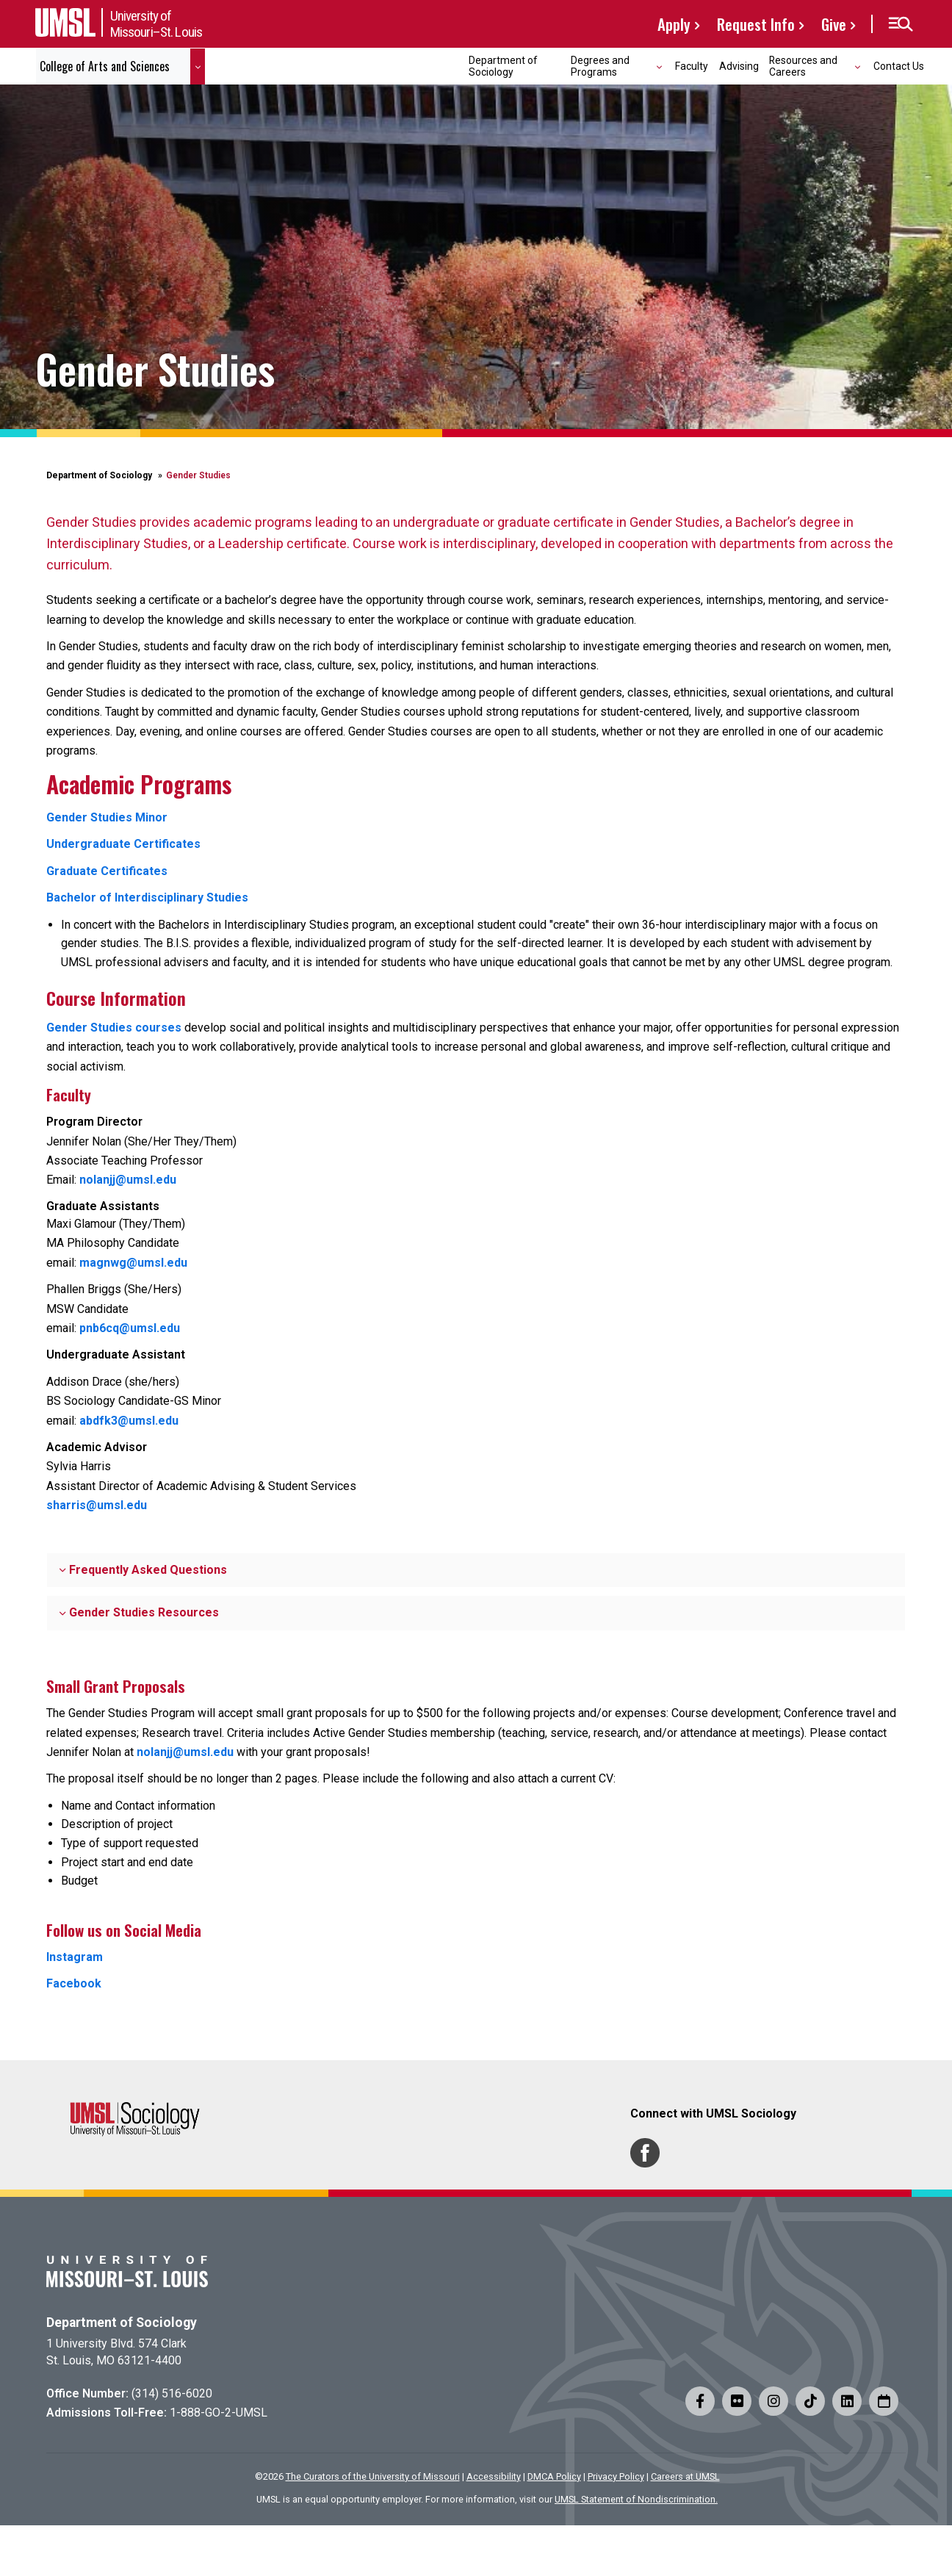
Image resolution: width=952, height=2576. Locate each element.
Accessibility (493, 2476)
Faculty (691, 66)
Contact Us (898, 66)
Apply (673, 23)
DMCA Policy (554, 2476)
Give (833, 23)
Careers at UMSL (685, 2476)
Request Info (756, 23)
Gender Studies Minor (106, 817)
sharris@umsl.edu (96, 1505)
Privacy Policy (616, 2476)
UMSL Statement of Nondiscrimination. (636, 2499)
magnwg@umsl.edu (133, 1263)
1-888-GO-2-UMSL (218, 2413)
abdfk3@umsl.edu (128, 1421)
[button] (900, 24)
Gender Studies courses (113, 1028)
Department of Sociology (503, 65)
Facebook (73, 1983)
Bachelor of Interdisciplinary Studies (147, 897)
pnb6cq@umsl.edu (129, 1328)
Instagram (74, 1957)
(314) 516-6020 (171, 2393)
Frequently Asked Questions (143, 1570)
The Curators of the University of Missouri (373, 2476)
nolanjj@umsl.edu (127, 1180)
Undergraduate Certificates (123, 844)
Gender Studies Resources (139, 1612)
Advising (739, 66)
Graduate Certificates (106, 871)
